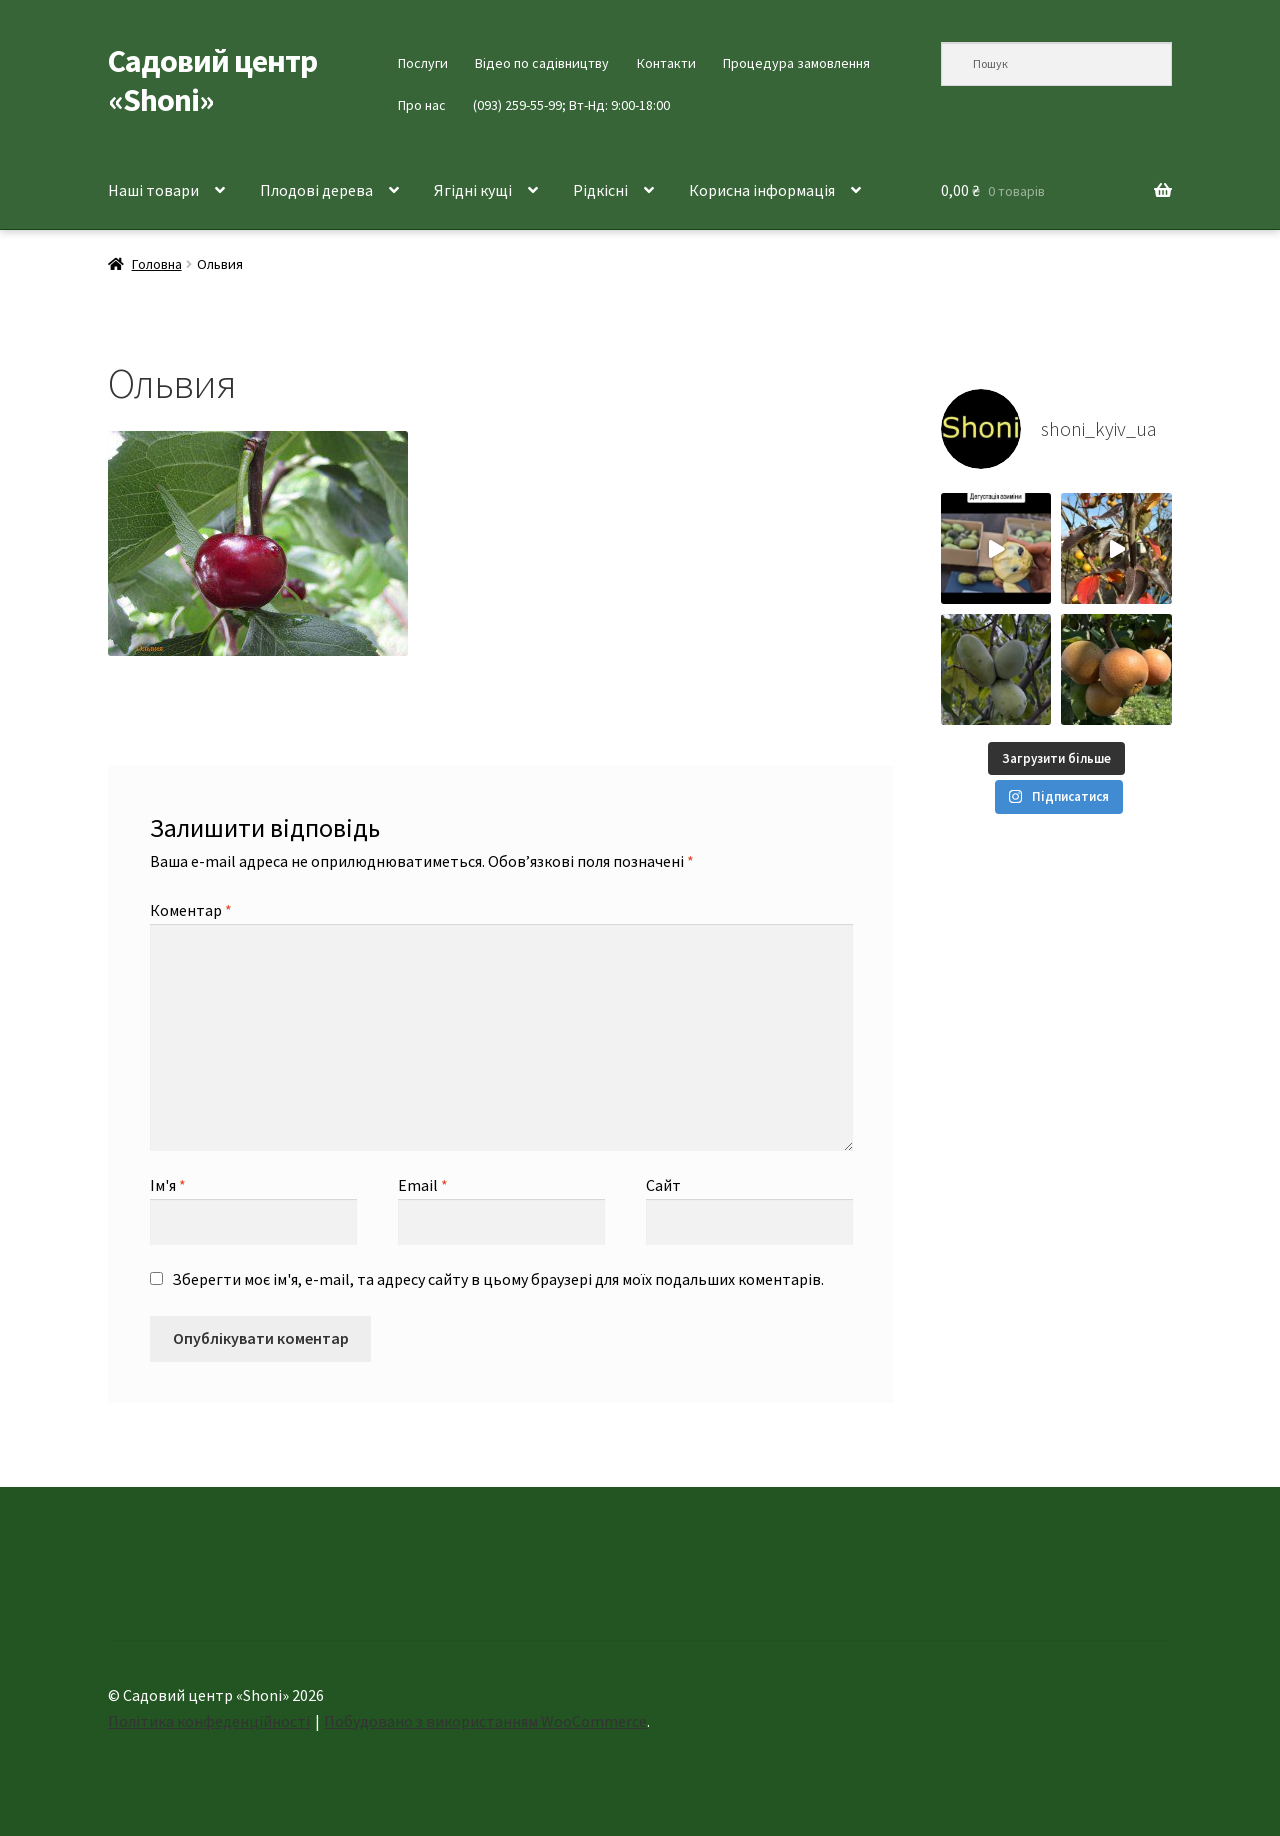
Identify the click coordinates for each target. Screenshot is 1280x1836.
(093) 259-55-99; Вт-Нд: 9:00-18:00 (571, 105)
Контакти (666, 63)
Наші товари (153, 190)
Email (423, 1185)
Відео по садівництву (542, 63)
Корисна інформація (762, 190)
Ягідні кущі (473, 190)
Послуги (423, 63)
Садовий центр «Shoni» (212, 80)
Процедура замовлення (796, 63)
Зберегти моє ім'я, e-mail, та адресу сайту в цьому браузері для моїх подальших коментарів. (498, 1279)
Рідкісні (600, 190)
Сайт (663, 1185)
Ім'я (168, 1185)
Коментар (191, 910)
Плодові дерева (316, 190)
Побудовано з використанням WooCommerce (485, 1721)
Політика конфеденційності (209, 1721)
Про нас (422, 105)
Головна (157, 264)
